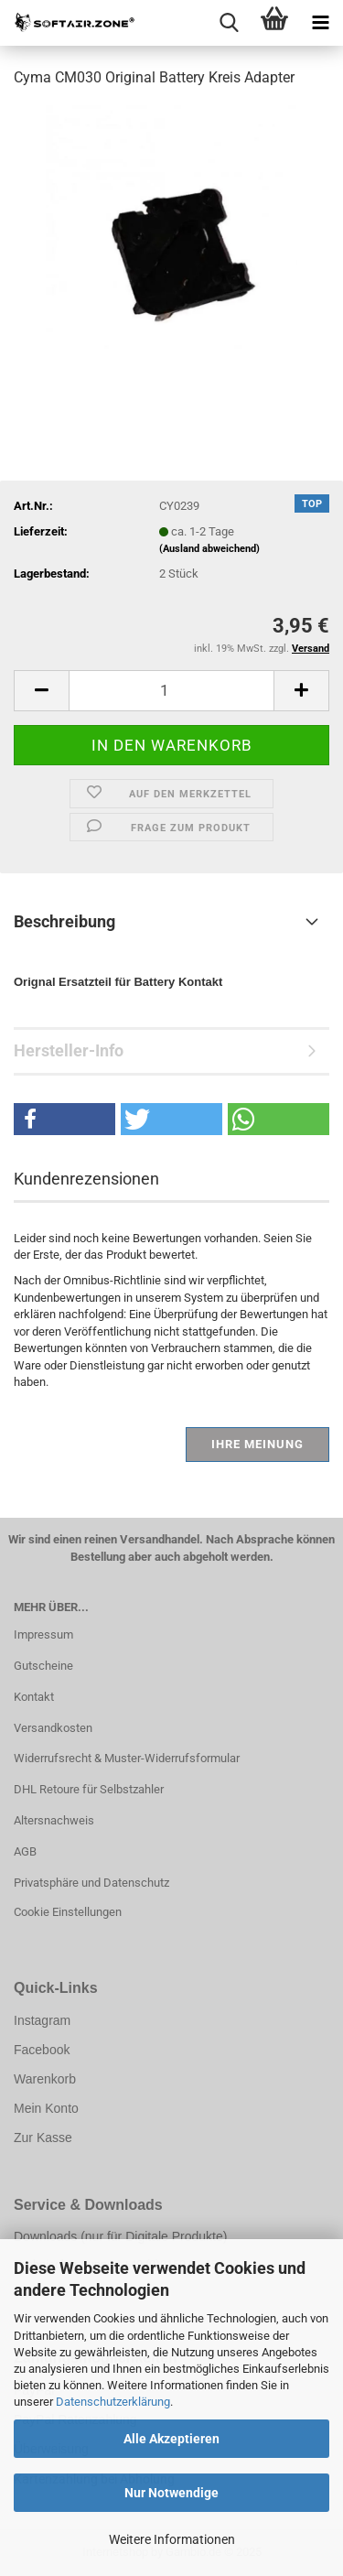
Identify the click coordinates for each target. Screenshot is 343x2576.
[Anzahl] (171, 690)
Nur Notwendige (171, 2492)
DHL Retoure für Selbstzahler (89, 1789)
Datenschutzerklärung (113, 2401)
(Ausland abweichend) (209, 549)
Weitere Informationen (172, 2539)
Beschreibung (64, 921)
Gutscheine (43, 1665)
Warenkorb (45, 2079)
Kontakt (34, 1697)
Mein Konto (46, 2108)
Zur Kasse (43, 2137)
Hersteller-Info (68, 1050)
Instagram (42, 2020)
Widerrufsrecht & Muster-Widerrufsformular (127, 1758)
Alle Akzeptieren (171, 2438)
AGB (25, 1851)
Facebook (42, 2049)
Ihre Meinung (257, 1444)
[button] (41, 690)
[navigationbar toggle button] (320, 23)
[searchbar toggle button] (229, 23)
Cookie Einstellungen (68, 1912)
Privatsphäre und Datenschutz (91, 1882)
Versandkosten (53, 1728)
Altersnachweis (54, 1820)
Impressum (43, 1634)
